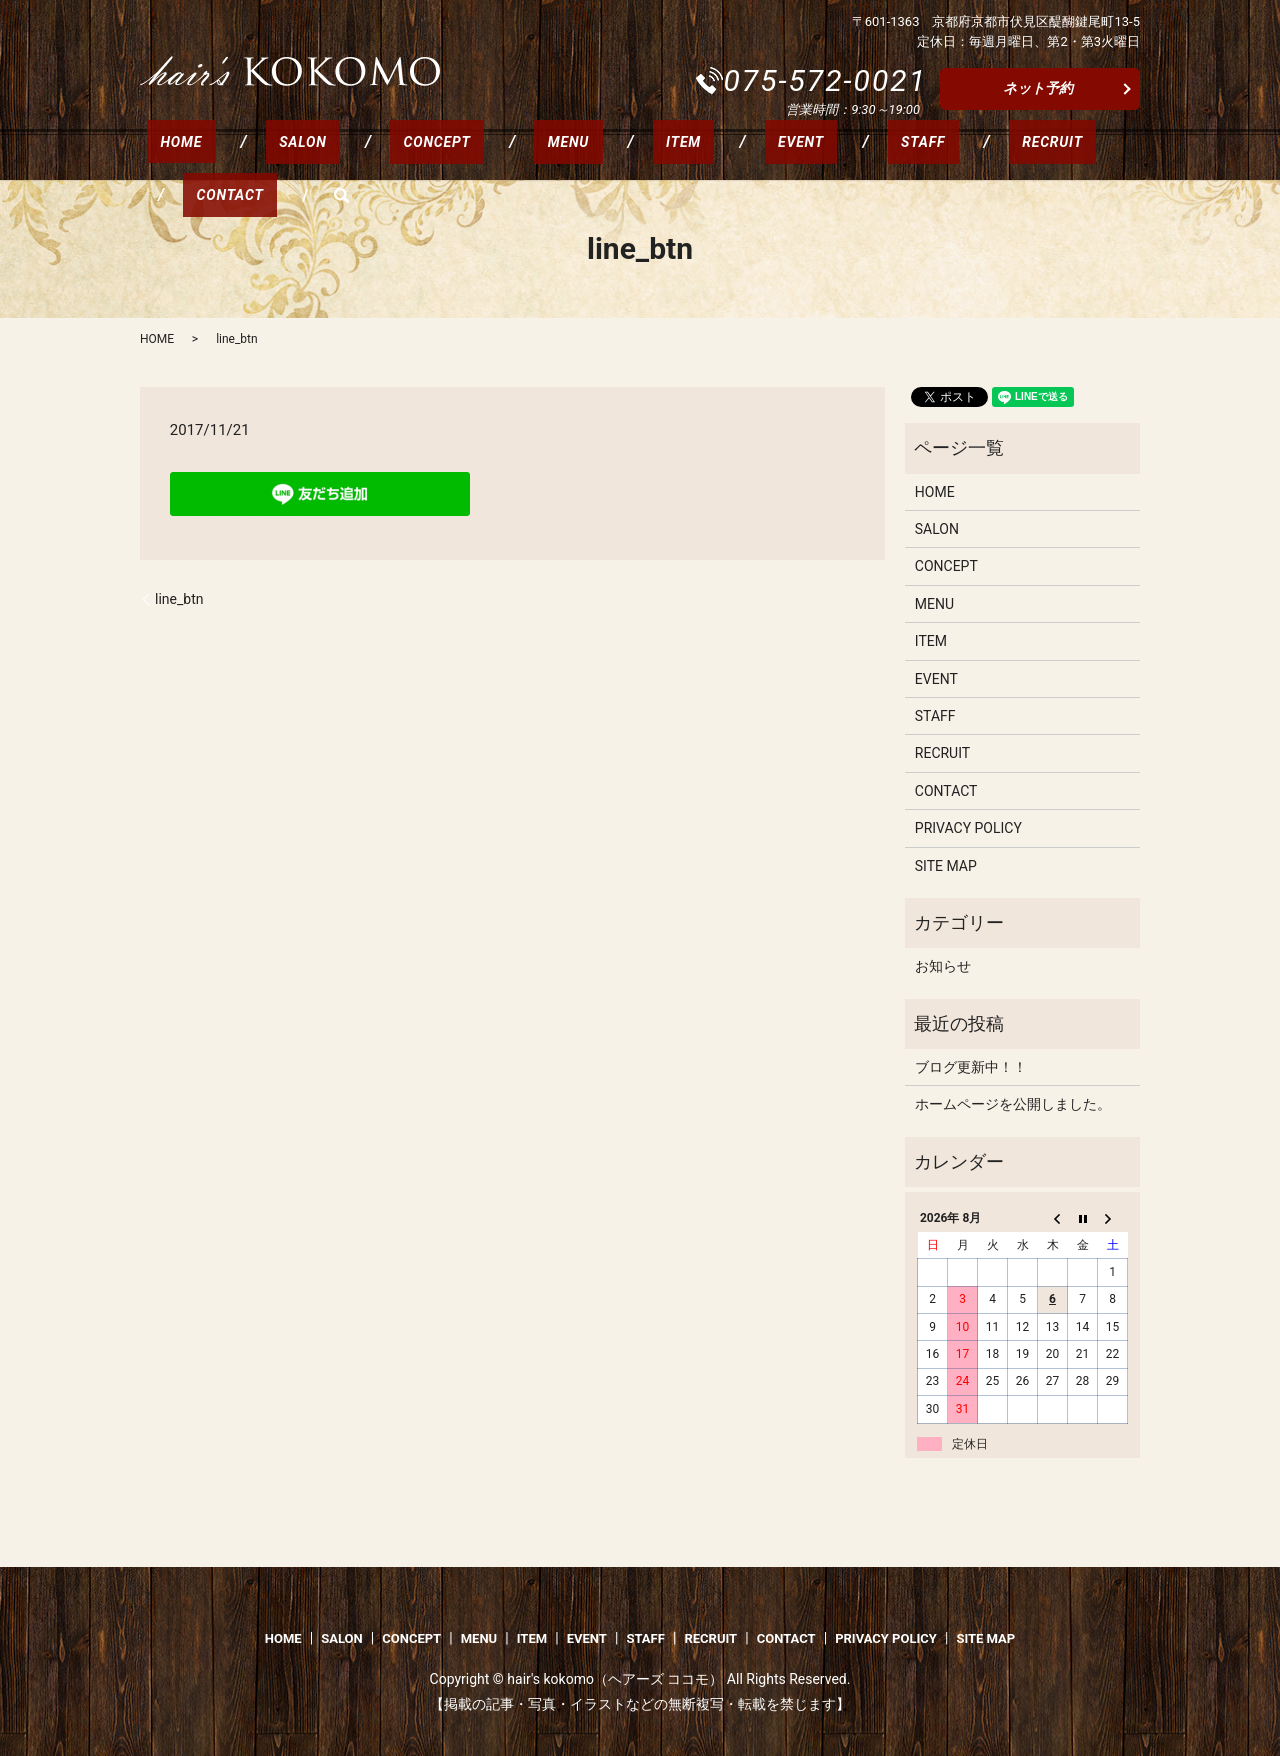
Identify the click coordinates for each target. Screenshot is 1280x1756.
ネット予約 (1038, 88)
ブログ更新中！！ (971, 1067)
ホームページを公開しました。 (1013, 1104)
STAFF (748, 157)
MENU (474, 157)
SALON (262, 157)
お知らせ (943, 966)
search (1062, 157)
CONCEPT (369, 157)
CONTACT (964, 157)
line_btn (179, 599)
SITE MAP (946, 866)
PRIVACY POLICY (968, 828)
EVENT (653, 157)
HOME (168, 157)
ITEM (562, 157)
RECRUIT (850, 157)
